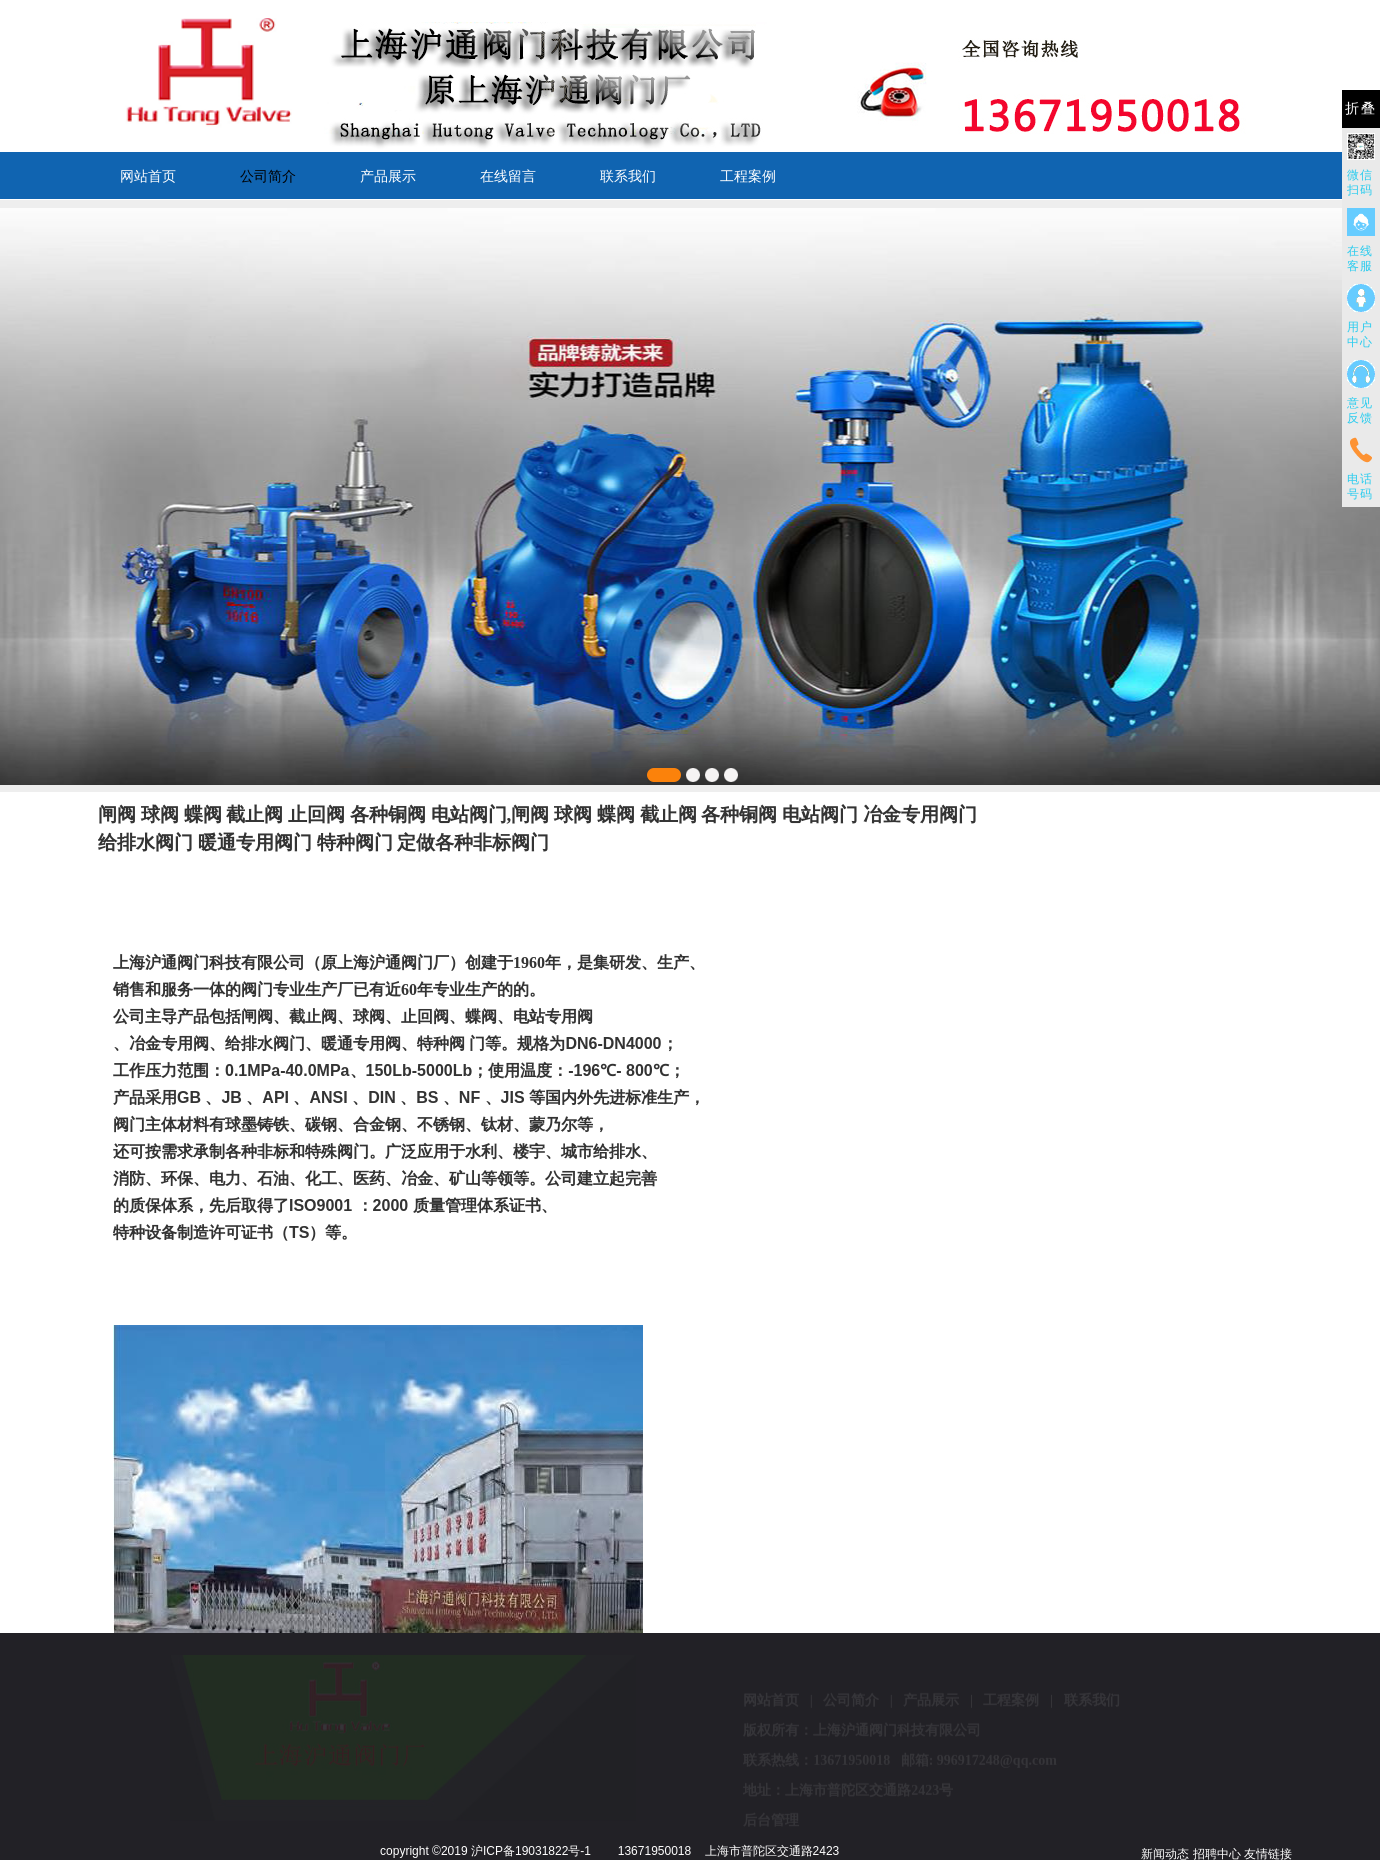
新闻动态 (1165, 1854)
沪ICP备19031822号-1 (531, 1851)
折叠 (1361, 108)
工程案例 (748, 176)
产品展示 (388, 176)
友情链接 (1268, 1854)
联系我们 (628, 176)
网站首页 (148, 176)
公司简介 (268, 176)
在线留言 (508, 176)
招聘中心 (1217, 1854)
